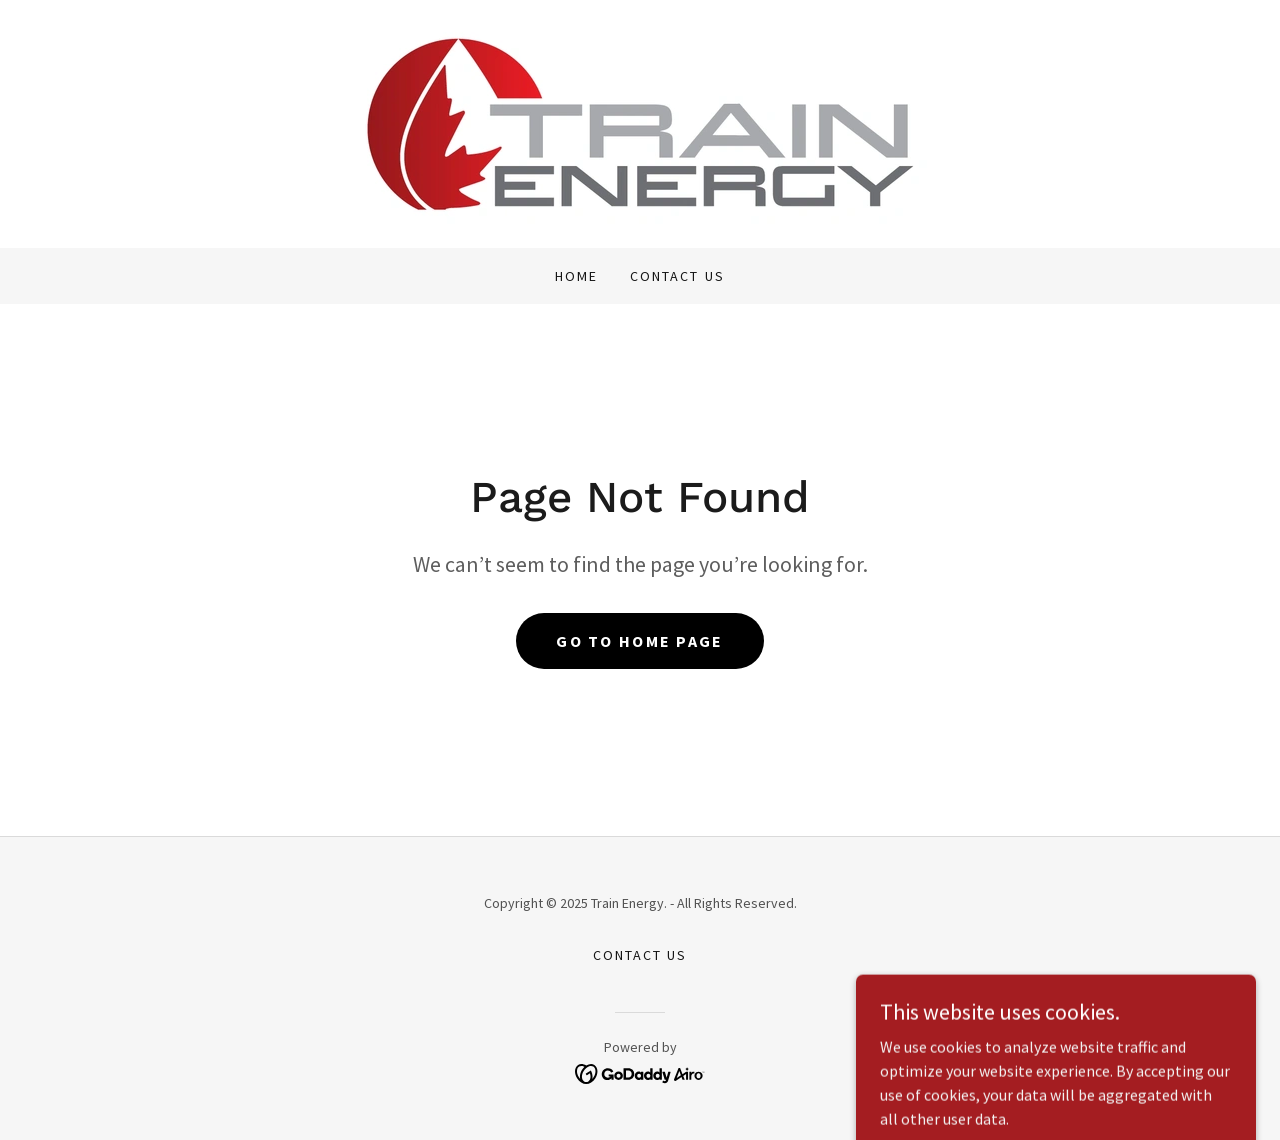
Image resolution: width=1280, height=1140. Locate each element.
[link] (639, 122)
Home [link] (576, 276)
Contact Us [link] (677, 276)
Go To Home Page (639, 641)
